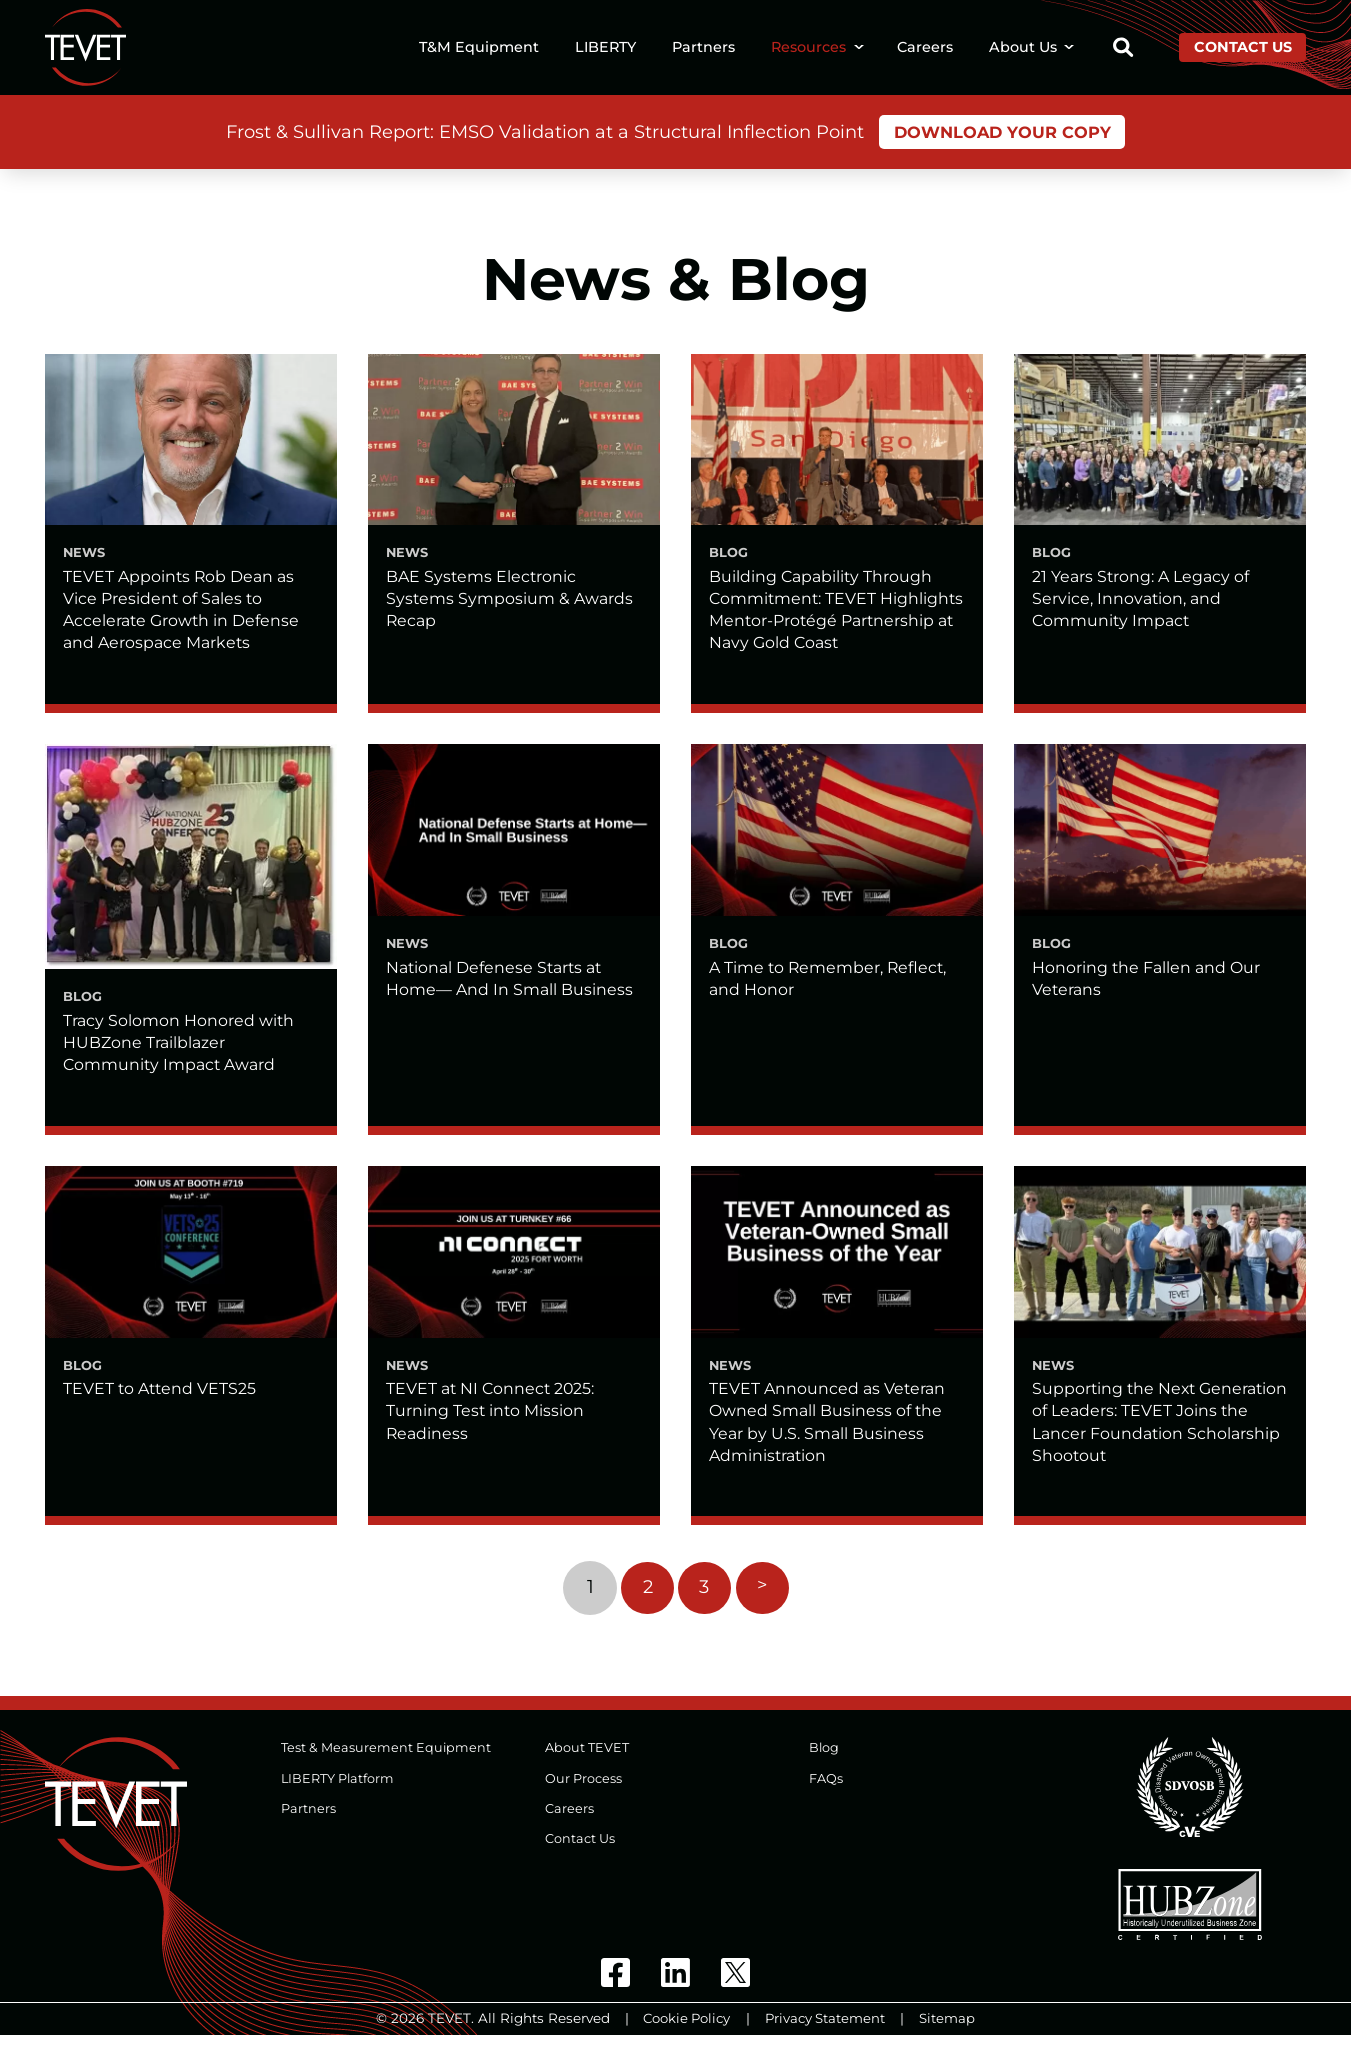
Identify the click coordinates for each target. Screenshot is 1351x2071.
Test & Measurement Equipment (386, 1783)
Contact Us (1243, 48)
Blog (824, 1783)
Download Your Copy (1002, 133)
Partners (703, 48)
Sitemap (950, 2054)
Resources (808, 48)
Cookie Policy (685, 2054)
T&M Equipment (479, 48)
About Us (1023, 48)
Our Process (583, 1813)
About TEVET (587, 1783)
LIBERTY (605, 48)
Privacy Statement (826, 2054)
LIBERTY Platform (338, 1813)
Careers (925, 48)
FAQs (826, 1813)
